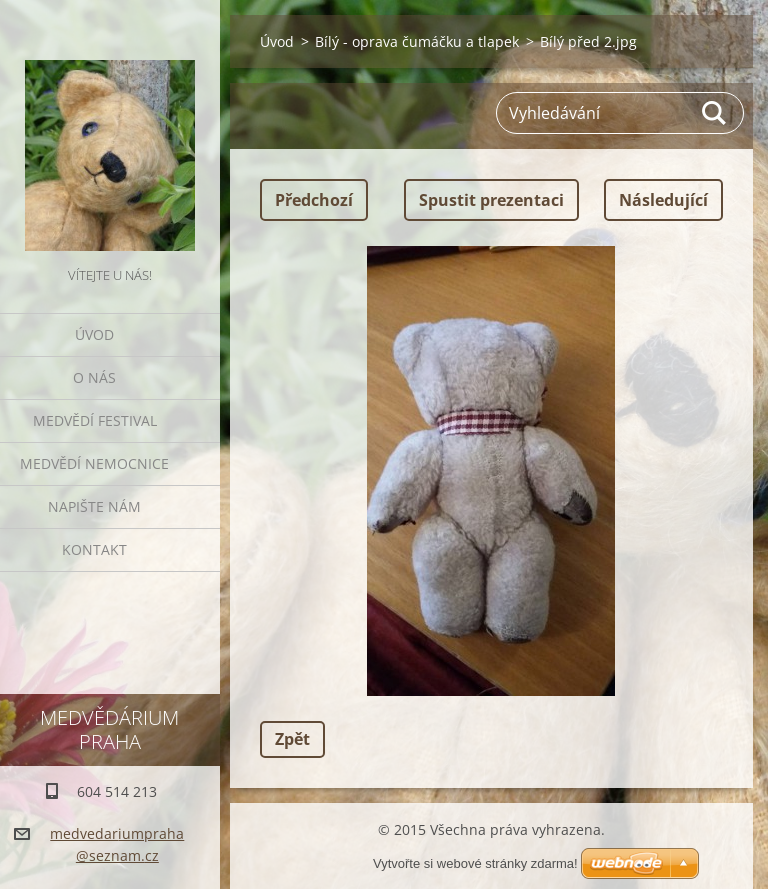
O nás (94, 377)
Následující (663, 200)
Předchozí (314, 200)
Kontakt (94, 549)
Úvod (94, 334)
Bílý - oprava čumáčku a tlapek (417, 41)
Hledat (715, 113)
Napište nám (94, 506)
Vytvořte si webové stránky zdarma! (475, 863)
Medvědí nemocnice (94, 463)
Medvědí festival (95, 420)
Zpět (292, 739)
